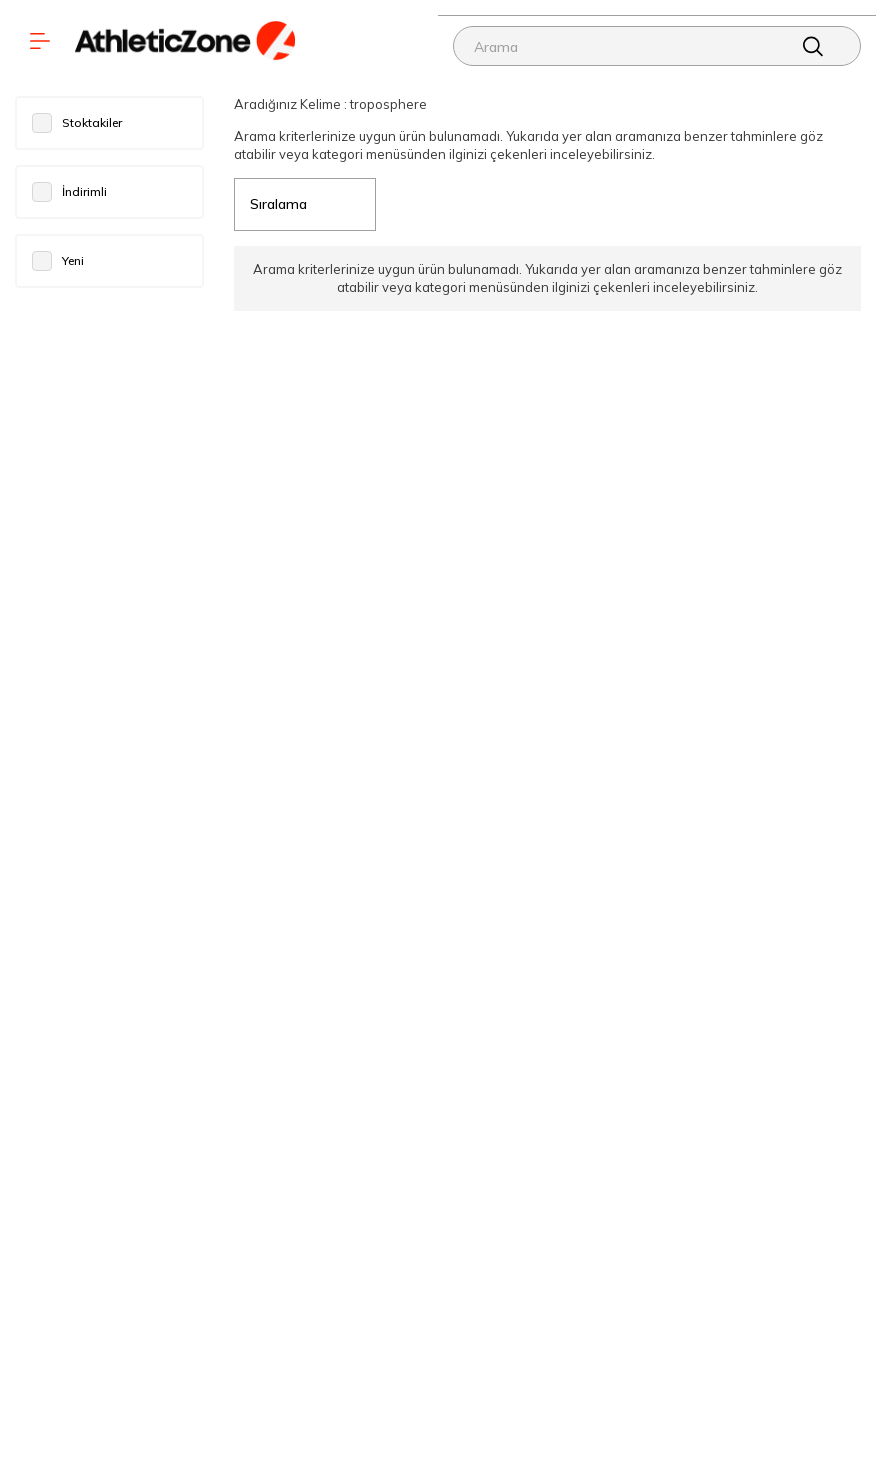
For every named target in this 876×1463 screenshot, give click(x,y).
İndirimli (69, 192)
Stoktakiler (77, 123)
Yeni (58, 261)
